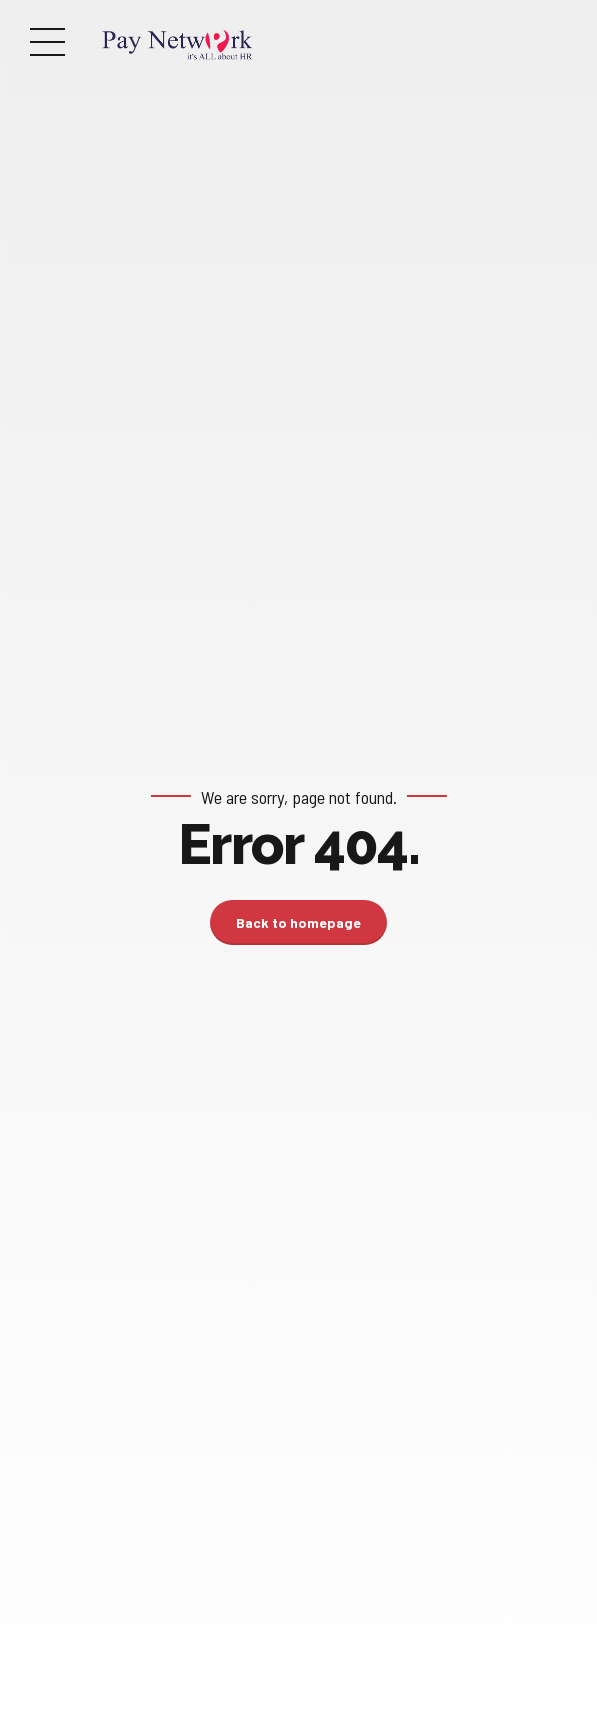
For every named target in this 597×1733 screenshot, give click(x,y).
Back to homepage (298, 922)
